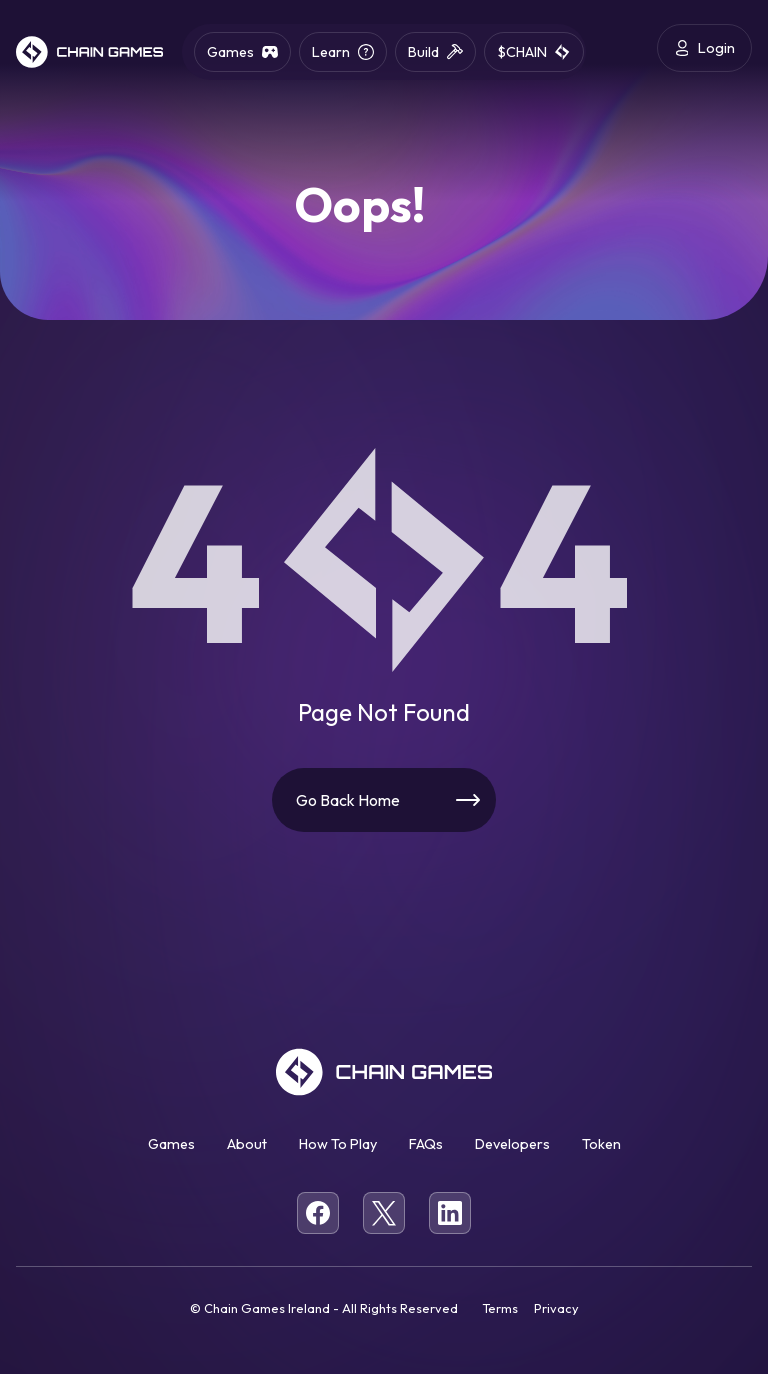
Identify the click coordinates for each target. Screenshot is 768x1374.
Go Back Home (348, 800)
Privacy (556, 1308)
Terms (500, 1308)
